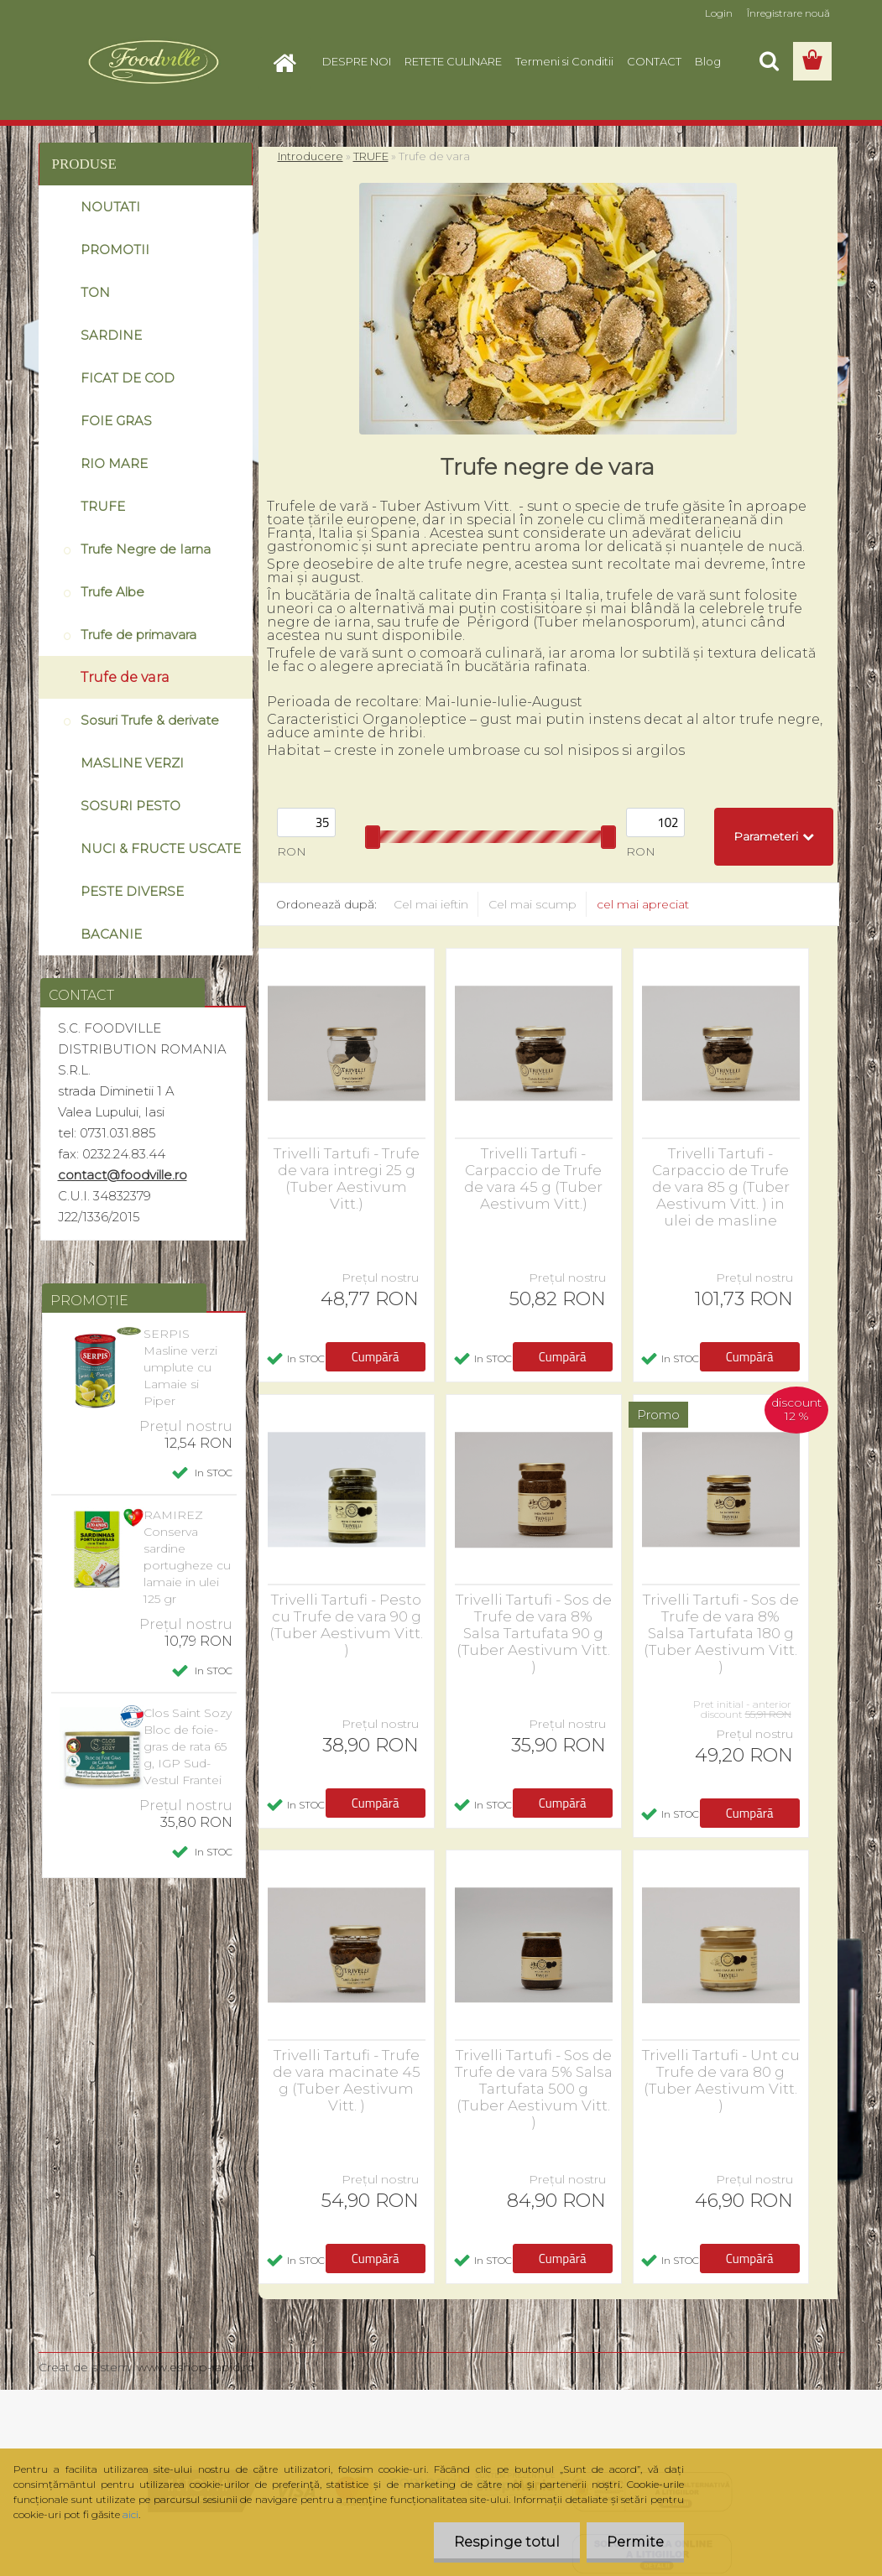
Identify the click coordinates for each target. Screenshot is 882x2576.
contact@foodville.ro (122, 1175)
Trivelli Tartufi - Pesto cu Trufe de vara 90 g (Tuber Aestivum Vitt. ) (346, 1624)
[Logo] (154, 62)
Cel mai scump (532, 904)
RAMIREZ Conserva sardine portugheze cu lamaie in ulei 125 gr (187, 1556)
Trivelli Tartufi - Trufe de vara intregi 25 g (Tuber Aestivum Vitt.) (347, 1178)
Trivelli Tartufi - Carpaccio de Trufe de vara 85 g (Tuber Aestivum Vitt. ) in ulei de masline (721, 1187)
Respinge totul (504, 2542)
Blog (708, 61)
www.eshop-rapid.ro (196, 2367)
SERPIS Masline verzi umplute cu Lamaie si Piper (180, 1367)
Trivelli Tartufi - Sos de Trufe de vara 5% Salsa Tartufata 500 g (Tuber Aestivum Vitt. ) (534, 2089)
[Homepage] (290, 61)
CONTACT (654, 61)
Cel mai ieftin (431, 904)
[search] (768, 61)
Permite (634, 2542)
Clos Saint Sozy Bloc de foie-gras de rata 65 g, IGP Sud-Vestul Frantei (188, 1746)
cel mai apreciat (643, 904)
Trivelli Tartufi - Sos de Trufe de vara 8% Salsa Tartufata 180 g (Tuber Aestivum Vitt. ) (721, 1633)
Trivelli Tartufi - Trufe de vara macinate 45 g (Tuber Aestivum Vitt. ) (346, 2080)
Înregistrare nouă (788, 13)
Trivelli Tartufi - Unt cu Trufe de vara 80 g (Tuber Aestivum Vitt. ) (721, 2080)
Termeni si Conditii (564, 61)
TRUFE (371, 156)
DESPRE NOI (356, 61)
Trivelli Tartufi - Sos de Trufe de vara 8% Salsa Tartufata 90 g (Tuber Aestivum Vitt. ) (534, 1633)
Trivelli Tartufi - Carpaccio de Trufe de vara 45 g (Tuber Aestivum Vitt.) (533, 1178)
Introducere (310, 156)
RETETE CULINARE (453, 61)
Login (719, 13)
